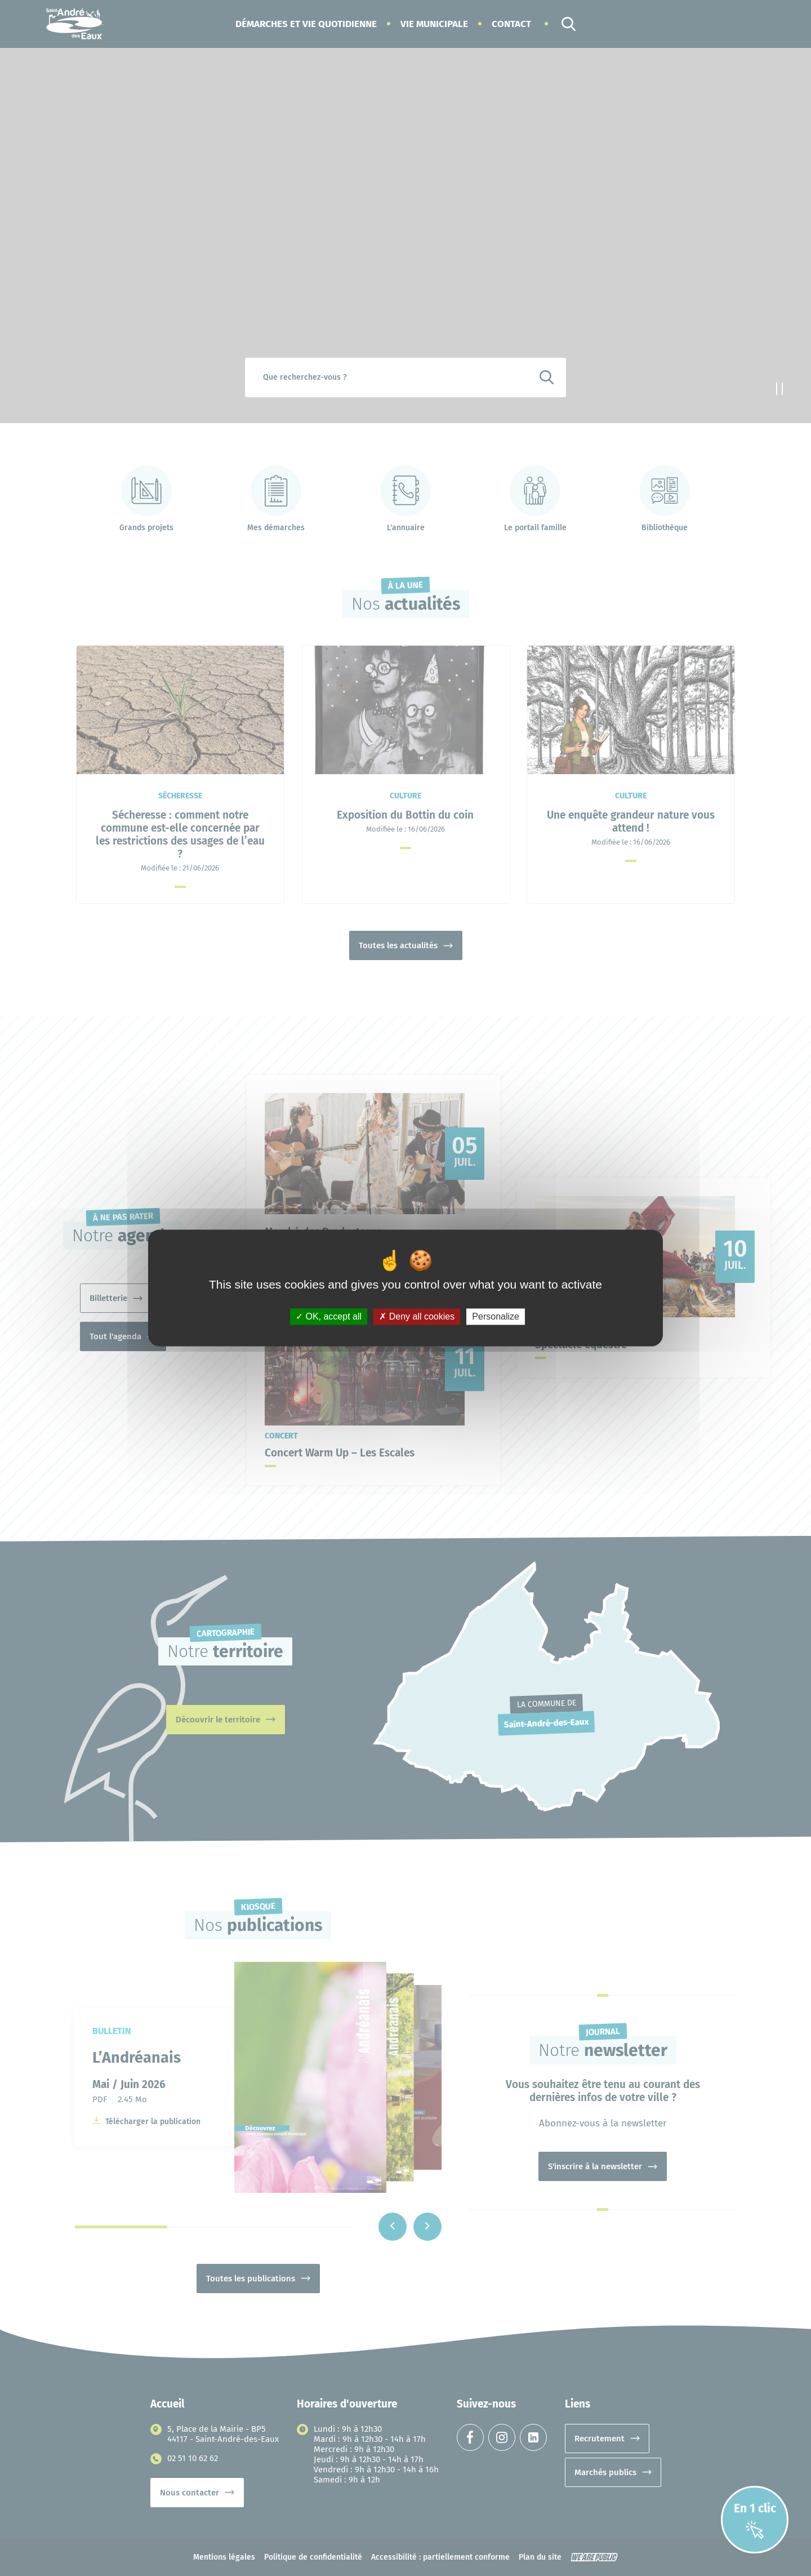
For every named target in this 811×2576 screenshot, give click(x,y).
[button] (306, 24)
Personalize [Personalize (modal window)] (495, 1316)
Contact (511, 24)
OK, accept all (329, 1316)
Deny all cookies (416, 1316)
